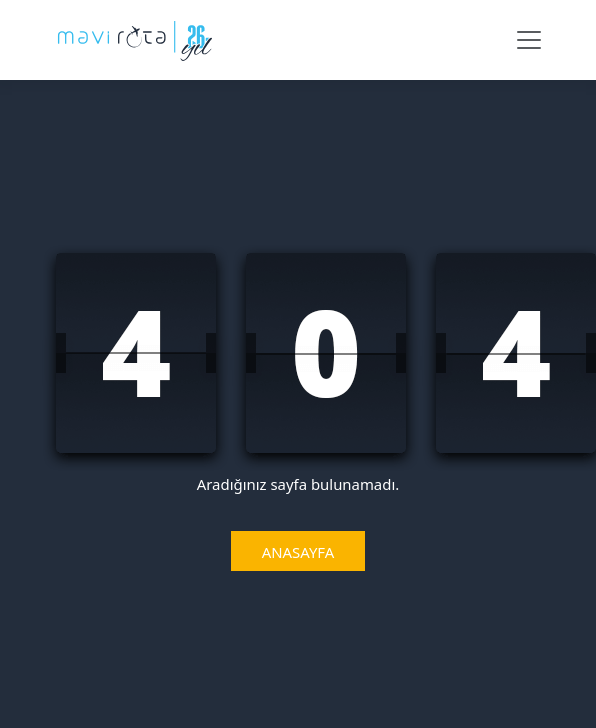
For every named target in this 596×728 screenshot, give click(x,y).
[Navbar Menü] (529, 40)
